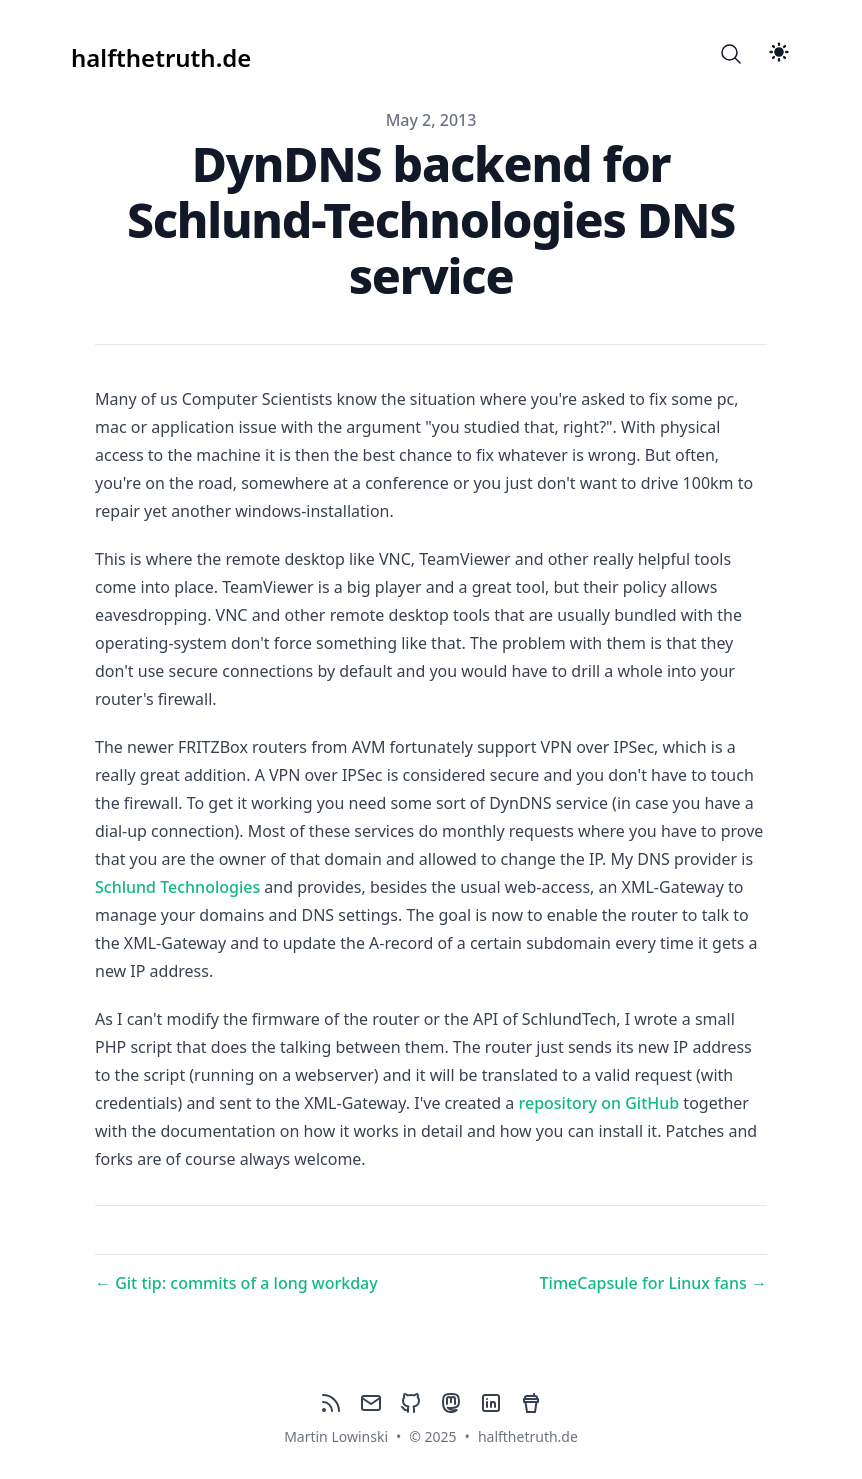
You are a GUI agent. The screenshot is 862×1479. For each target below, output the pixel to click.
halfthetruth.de (528, 1436)
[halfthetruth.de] (161, 54)
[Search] (731, 54)
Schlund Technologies (177, 887)
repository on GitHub (599, 1103)
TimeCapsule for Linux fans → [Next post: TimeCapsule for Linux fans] (653, 1283)
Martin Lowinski (336, 1436)
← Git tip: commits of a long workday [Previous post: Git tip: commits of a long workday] (236, 1283)
